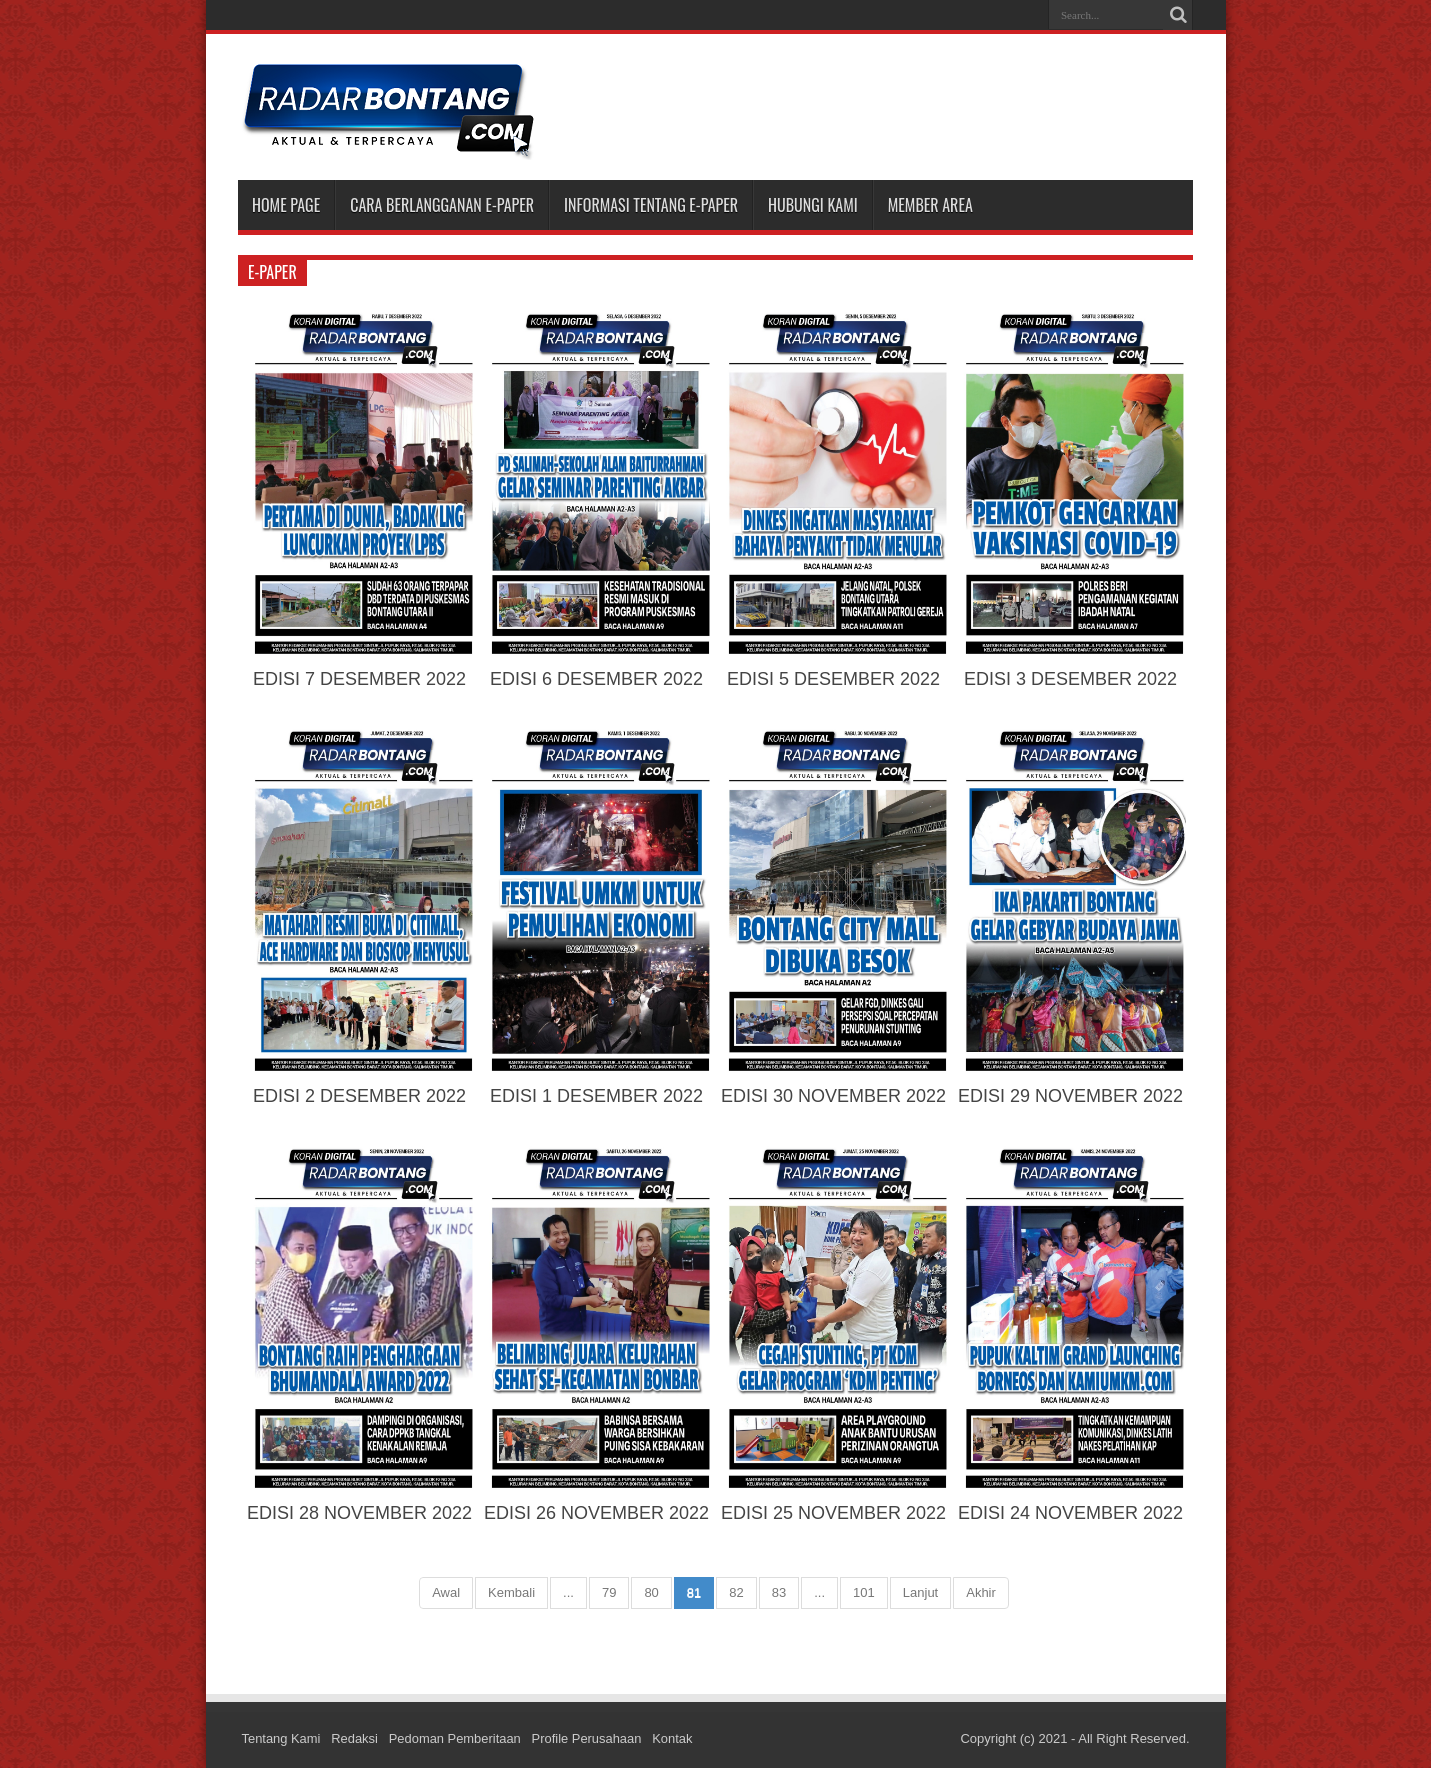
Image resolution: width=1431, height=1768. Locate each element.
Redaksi (355, 1738)
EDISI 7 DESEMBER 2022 (359, 679)
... (568, 1592)
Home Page (286, 205)
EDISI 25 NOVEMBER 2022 (833, 1513)
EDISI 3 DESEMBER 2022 (1070, 679)
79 (609, 1592)
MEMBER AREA (930, 205)
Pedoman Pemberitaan (456, 1738)
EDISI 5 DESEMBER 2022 (833, 679)
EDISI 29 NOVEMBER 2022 (1070, 1096)
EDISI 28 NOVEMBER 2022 (359, 1513)
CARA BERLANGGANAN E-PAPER (442, 205)
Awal (446, 1592)
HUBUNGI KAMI (813, 205)
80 (651, 1592)
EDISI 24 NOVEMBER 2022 (1070, 1513)
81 (694, 1592)
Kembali (511, 1592)
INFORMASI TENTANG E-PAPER (651, 205)
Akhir (981, 1592)
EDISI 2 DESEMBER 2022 (359, 1096)
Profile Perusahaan (588, 1738)
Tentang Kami (282, 1738)
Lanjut (920, 1592)
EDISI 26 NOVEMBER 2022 (596, 1513)
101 (864, 1592)
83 (779, 1592)
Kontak (675, 1738)
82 (736, 1592)
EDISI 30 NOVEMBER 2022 (833, 1096)
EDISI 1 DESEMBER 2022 (596, 1096)
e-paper (272, 272)
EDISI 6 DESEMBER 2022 (596, 679)
